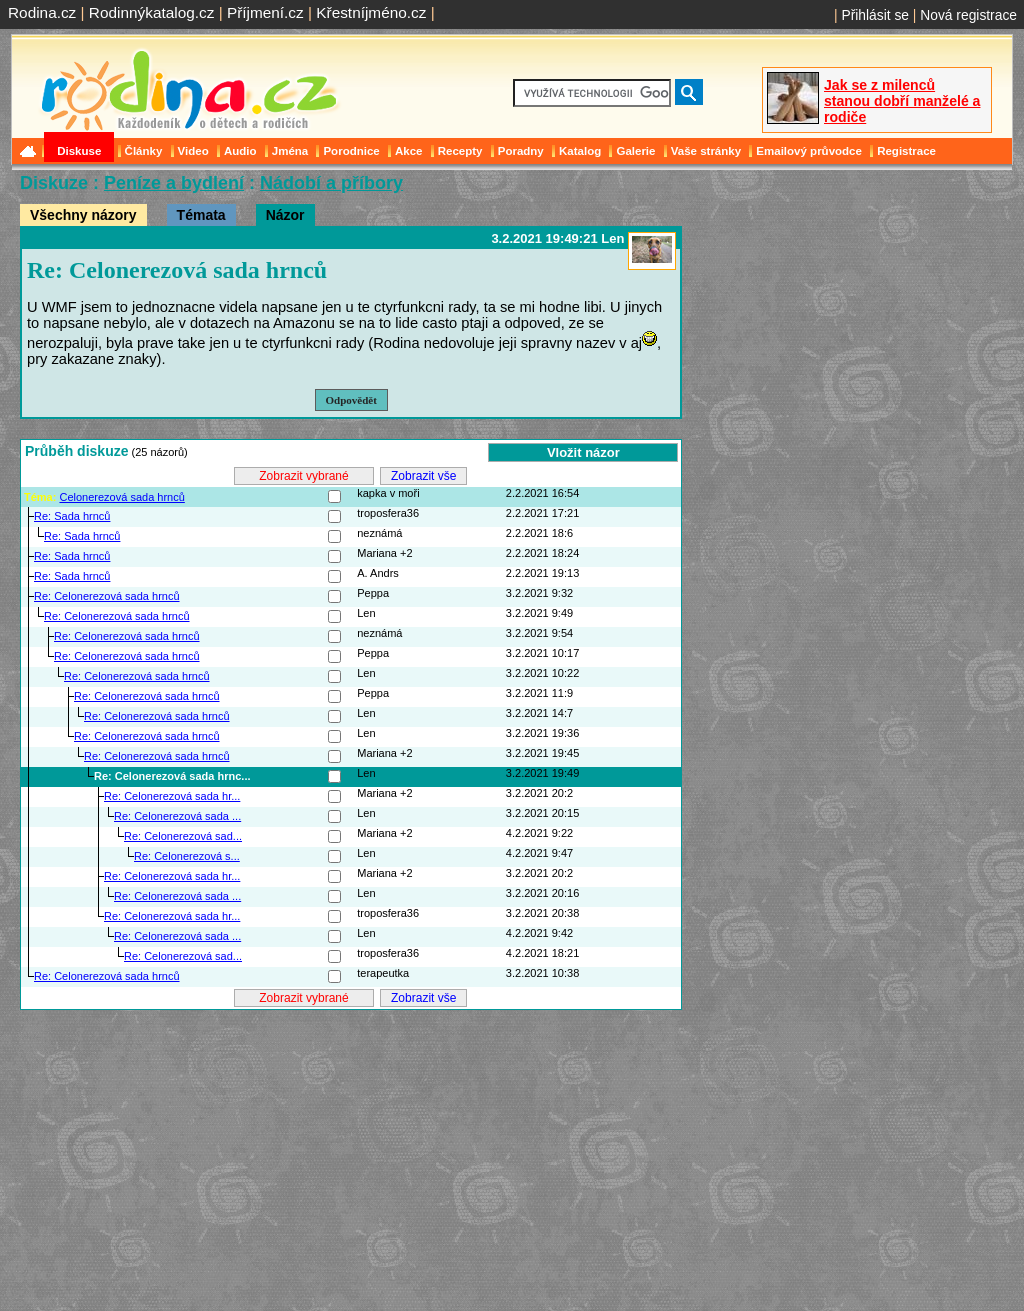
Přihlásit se (875, 15)
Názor (285, 215)
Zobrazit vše (423, 476)
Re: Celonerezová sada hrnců (107, 596)
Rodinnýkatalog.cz (152, 12)
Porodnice (351, 151)
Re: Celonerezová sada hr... (172, 796)
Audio (240, 151)
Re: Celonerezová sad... (183, 836)
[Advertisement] (351, 1153)
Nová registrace (968, 15)
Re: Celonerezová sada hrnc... (172, 776)
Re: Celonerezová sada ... (177, 816)
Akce (409, 151)
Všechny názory (83, 215)
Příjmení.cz (265, 12)
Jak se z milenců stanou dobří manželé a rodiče (902, 101)
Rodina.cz (42, 12)
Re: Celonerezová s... (187, 856)
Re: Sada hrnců (72, 516)
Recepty (460, 151)
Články (144, 151)
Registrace (906, 151)
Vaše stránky (706, 151)
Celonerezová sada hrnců (121, 497)
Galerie (635, 151)
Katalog (580, 151)
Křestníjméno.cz (371, 12)
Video (193, 151)
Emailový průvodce (809, 151)
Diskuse (79, 151)
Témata (201, 215)
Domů (30, 151)
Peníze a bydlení (174, 183)
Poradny (521, 151)
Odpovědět (351, 400)
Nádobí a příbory (331, 183)
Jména (290, 151)
